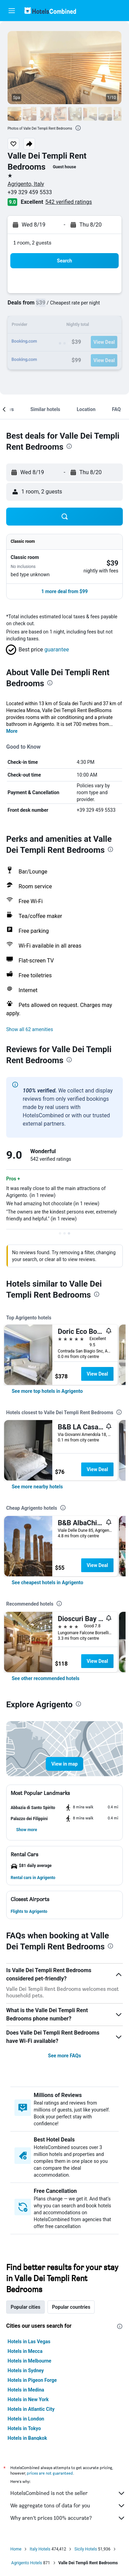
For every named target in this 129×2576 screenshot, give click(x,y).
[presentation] (78, 128)
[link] (47, 1391)
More (12, 731)
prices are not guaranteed (50, 2473)
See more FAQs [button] (64, 2055)
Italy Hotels (40, 2549)
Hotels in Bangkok (27, 2438)
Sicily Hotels (85, 2549)
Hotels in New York (28, 2399)
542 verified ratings (68, 202)
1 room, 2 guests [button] (32, 242)
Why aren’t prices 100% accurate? (68, 2518)
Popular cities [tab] (25, 2307)
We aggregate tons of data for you (68, 2506)
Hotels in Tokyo (24, 2428)
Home (15, 2549)
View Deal (97, 1374)
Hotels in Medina (26, 2390)
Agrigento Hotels (26, 2562)
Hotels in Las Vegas (29, 2341)
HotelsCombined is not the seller (68, 2493)
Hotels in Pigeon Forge (32, 2380)
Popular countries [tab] (71, 2307)
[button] (11, 10)
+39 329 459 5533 (30, 192)
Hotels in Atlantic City (31, 2409)
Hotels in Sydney (26, 2370)
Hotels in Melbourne (29, 2361)
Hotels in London (26, 2419)
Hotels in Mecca (25, 2351)
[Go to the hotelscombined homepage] (50, 10)
